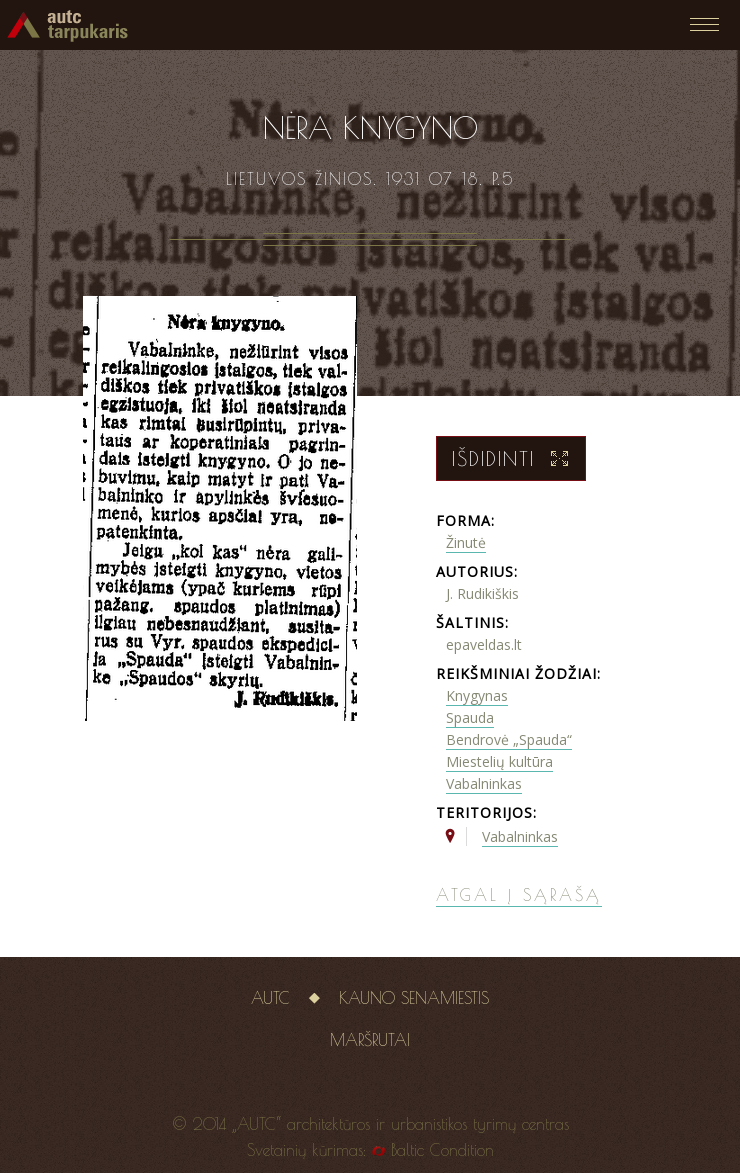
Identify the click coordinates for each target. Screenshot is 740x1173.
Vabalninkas (484, 783)
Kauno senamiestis (414, 998)
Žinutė (466, 542)
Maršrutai (370, 1040)
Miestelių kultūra (499, 761)
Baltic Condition (442, 1150)
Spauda (470, 717)
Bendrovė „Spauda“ (509, 739)
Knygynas (477, 695)
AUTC (270, 998)
